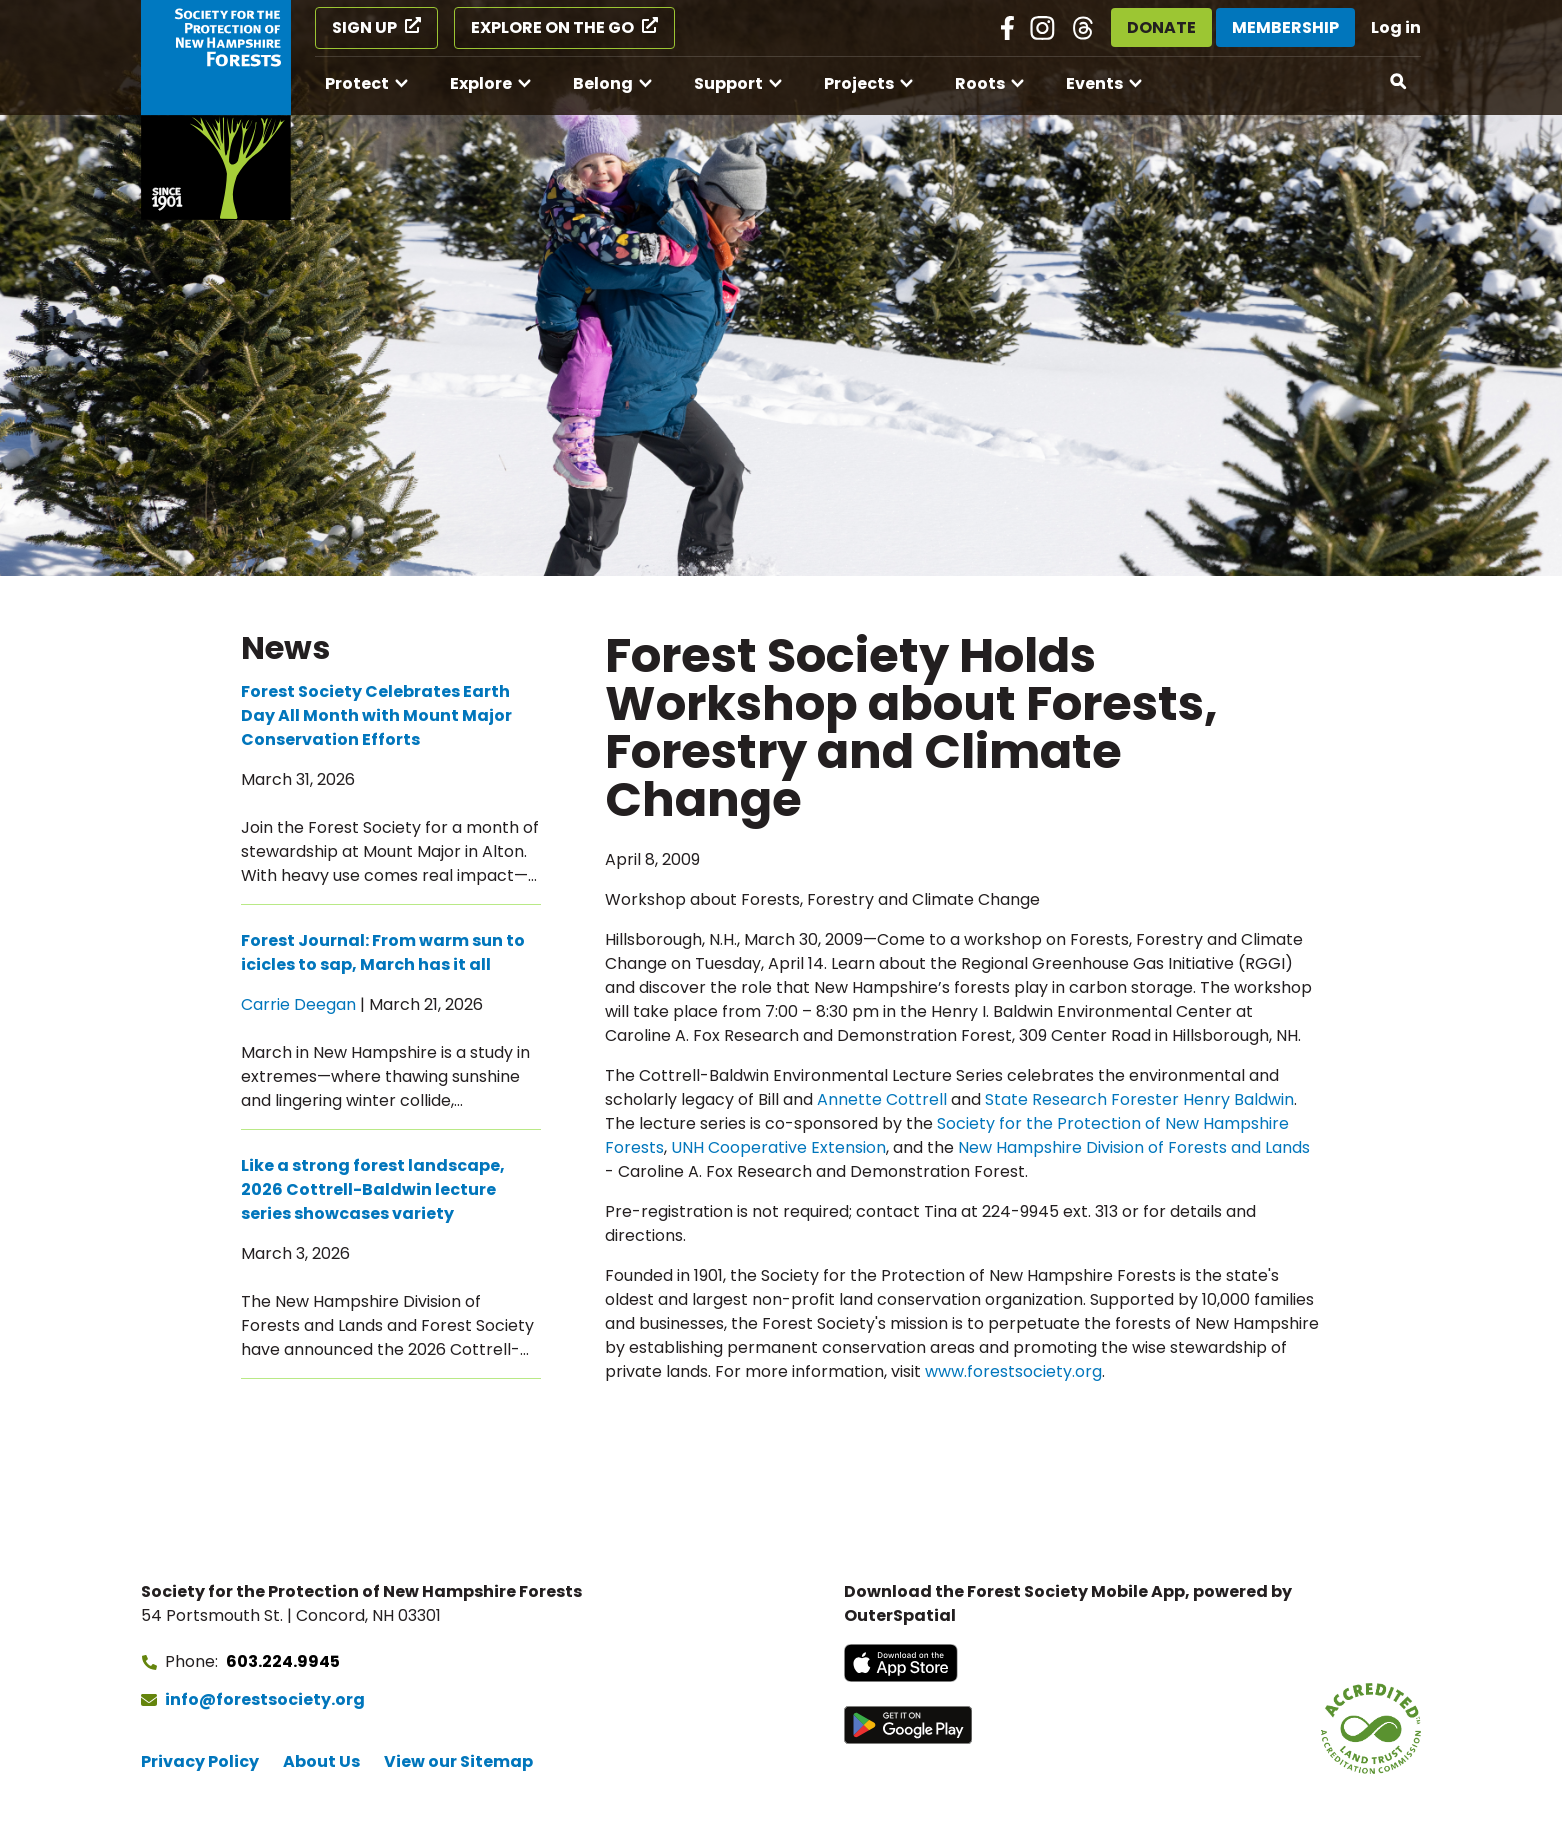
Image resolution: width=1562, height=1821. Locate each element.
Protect (357, 83)
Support (728, 83)
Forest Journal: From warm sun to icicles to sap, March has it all (383, 952)
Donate (1161, 27)
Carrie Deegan (298, 1004)
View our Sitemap (458, 1761)
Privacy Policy (200, 1761)
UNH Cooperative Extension (778, 1147)
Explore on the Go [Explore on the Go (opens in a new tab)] (552, 27)
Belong (603, 83)
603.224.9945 (283, 1661)
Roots (980, 83)
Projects (859, 83)
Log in (1396, 27)
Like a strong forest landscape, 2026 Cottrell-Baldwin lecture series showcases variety (373, 1189)
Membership (1285, 27)
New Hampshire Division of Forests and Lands (1134, 1147)
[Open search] (1399, 82)
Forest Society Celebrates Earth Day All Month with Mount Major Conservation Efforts (376, 715)
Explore (481, 83)
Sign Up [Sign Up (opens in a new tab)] (364, 27)
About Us (321, 1761)
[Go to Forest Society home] (216, 110)
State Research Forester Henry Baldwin (1139, 1099)
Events (1094, 83)
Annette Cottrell (882, 1099)
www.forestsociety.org (1013, 1371)
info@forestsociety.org (265, 1699)
